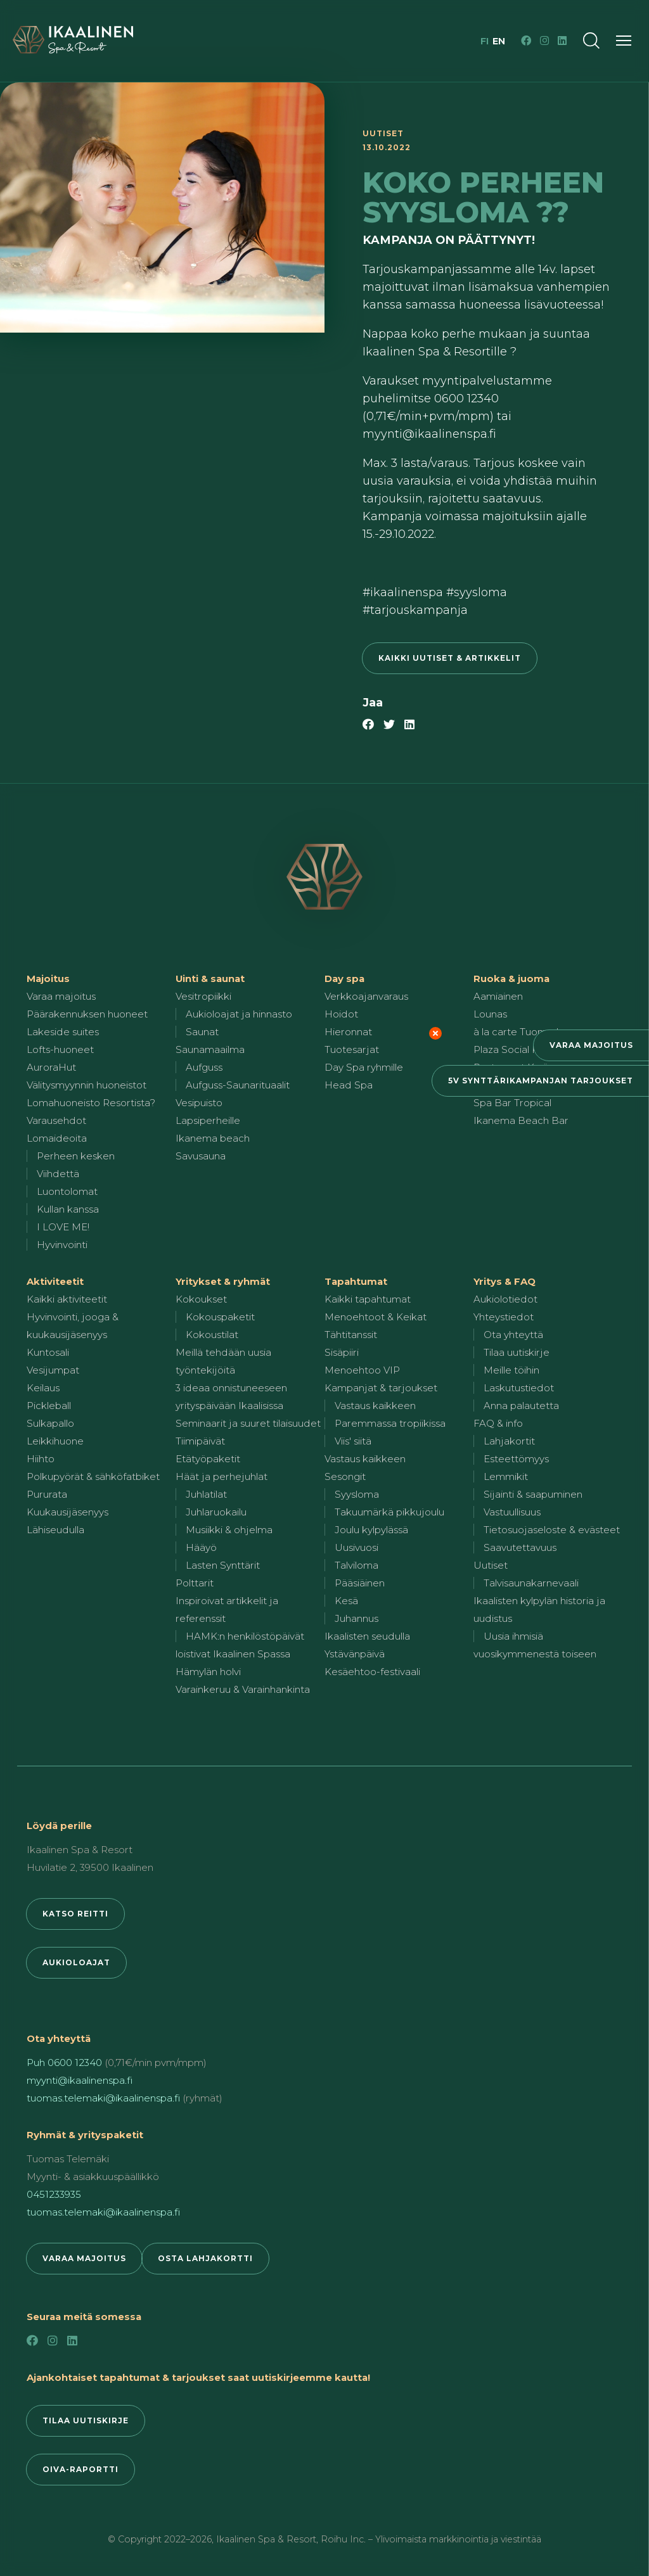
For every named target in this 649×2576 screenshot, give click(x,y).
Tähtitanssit (350, 1335)
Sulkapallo (50, 1423)
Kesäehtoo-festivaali (372, 1672)
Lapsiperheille (208, 1120)
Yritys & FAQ (504, 1281)
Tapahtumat (355, 1281)
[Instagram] (544, 40)
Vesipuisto (199, 1103)
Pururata (47, 1494)
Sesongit (345, 1476)
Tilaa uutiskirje (516, 1352)
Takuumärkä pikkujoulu (389, 1512)
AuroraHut (51, 1067)
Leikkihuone (55, 1441)
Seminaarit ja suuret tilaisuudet (248, 1423)
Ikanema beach (213, 1138)
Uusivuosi (356, 1547)
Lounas (490, 1014)
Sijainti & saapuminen (533, 1494)
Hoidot (341, 1014)
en (498, 41)
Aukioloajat (76, 1962)
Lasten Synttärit (223, 1565)
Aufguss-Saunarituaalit (238, 1085)
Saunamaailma (210, 1049)
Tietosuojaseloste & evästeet (552, 1530)
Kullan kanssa (68, 1209)
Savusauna (201, 1156)
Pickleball (49, 1406)
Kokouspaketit (220, 1317)
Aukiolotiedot (505, 1299)
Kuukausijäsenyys (67, 1512)
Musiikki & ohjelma (229, 1530)
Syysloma (357, 1494)
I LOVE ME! (63, 1227)
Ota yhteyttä (513, 1335)
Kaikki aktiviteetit (67, 1299)
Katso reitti (75, 1913)
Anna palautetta (521, 1406)
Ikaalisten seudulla (367, 1636)
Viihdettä (58, 1174)
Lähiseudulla (55, 1530)
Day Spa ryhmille (363, 1067)
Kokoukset (201, 1299)
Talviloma (356, 1565)
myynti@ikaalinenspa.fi (79, 2080)
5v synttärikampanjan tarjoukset (540, 1080)
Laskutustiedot (519, 1388)
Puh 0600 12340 (64, 2062)
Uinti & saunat (210, 978)
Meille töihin (511, 1370)
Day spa (344, 978)
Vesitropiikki (203, 996)
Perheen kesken (76, 1156)
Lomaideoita (57, 1138)
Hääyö (201, 1547)
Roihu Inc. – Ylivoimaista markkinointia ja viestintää (431, 2539)
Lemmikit (506, 1476)
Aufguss (204, 1067)
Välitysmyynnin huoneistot (86, 1085)
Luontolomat (67, 1191)
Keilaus (43, 1388)
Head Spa (348, 1085)
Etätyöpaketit (208, 1459)
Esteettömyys (516, 1459)
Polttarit (195, 1583)
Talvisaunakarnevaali (531, 1583)
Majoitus (48, 978)
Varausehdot (56, 1120)
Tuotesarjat (351, 1049)
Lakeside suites (63, 1032)
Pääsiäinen (360, 1583)
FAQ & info (498, 1423)
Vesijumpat (53, 1370)
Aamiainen (498, 996)
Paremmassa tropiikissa (390, 1423)
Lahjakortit (509, 1441)
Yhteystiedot (503, 1317)
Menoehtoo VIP (362, 1370)
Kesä (346, 1601)
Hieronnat (348, 1032)
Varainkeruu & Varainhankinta (243, 1689)
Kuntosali (48, 1352)
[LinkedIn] (562, 40)
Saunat (202, 1032)
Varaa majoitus (591, 1045)
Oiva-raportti (80, 2469)
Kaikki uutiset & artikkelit (449, 658)
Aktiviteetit (55, 1281)
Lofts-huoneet (60, 1049)
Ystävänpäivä (354, 1654)
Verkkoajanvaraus (366, 996)
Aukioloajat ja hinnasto (239, 1014)
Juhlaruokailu (216, 1512)
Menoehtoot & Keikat (375, 1317)
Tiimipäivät (200, 1441)
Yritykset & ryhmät (223, 1281)
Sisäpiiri (341, 1352)
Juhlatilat (206, 1494)
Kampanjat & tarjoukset (380, 1388)
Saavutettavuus (520, 1547)
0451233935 (54, 2194)
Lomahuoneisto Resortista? (91, 1103)
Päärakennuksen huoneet (87, 1014)
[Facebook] (526, 40)
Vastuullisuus (512, 1512)
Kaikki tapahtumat (367, 1299)
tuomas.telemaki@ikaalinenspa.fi (103, 2098)
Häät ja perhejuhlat (221, 1476)
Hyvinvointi (62, 1245)
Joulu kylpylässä (371, 1530)
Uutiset (490, 1565)
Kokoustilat (212, 1335)
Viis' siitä (353, 1441)
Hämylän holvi (208, 1672)
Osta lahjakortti (205, 2258)
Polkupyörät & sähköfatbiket (93, 1476)
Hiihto (41, 1459)
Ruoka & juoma (511, 978)
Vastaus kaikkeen (375, 1406)
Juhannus (356, 1618)
